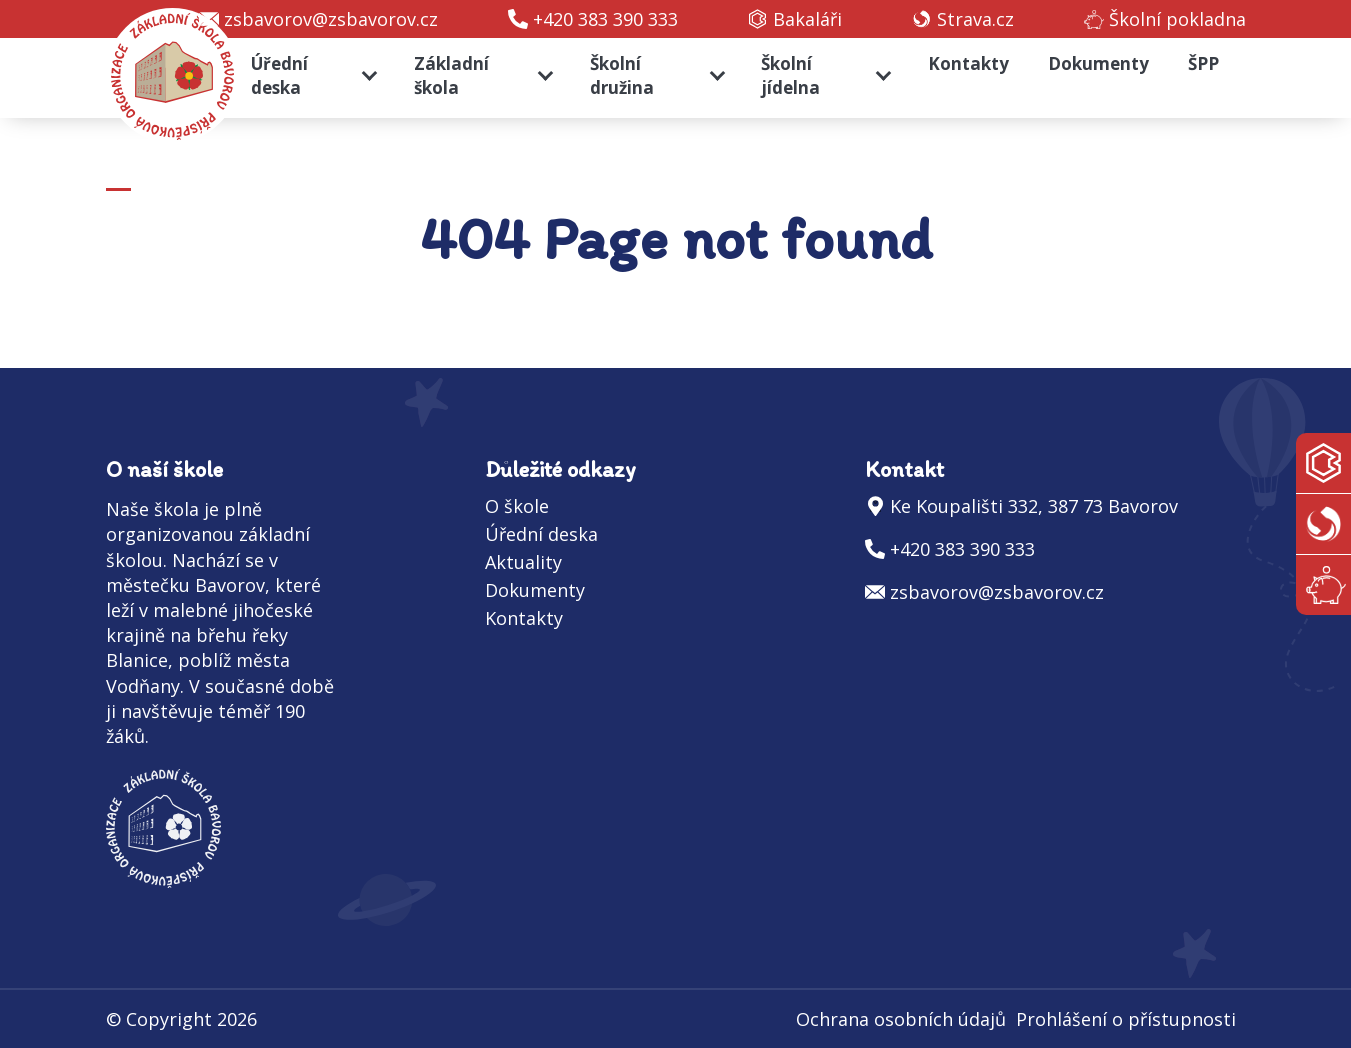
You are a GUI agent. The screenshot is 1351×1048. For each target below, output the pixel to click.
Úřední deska (279, 75)
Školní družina (622, 75)
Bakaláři (807, 19)
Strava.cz (975, 19)
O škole (517, 506)
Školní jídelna (790, 75)
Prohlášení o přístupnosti (1126, 1019)
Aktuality (523, 562)
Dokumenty (1098, 63)
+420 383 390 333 (605, 19)
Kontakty (968, 63)
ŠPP (1203, 63)
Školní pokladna (1177, 19)
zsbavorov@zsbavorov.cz (331, 19)
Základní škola (451, 75)
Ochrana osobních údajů (901, 1019)
